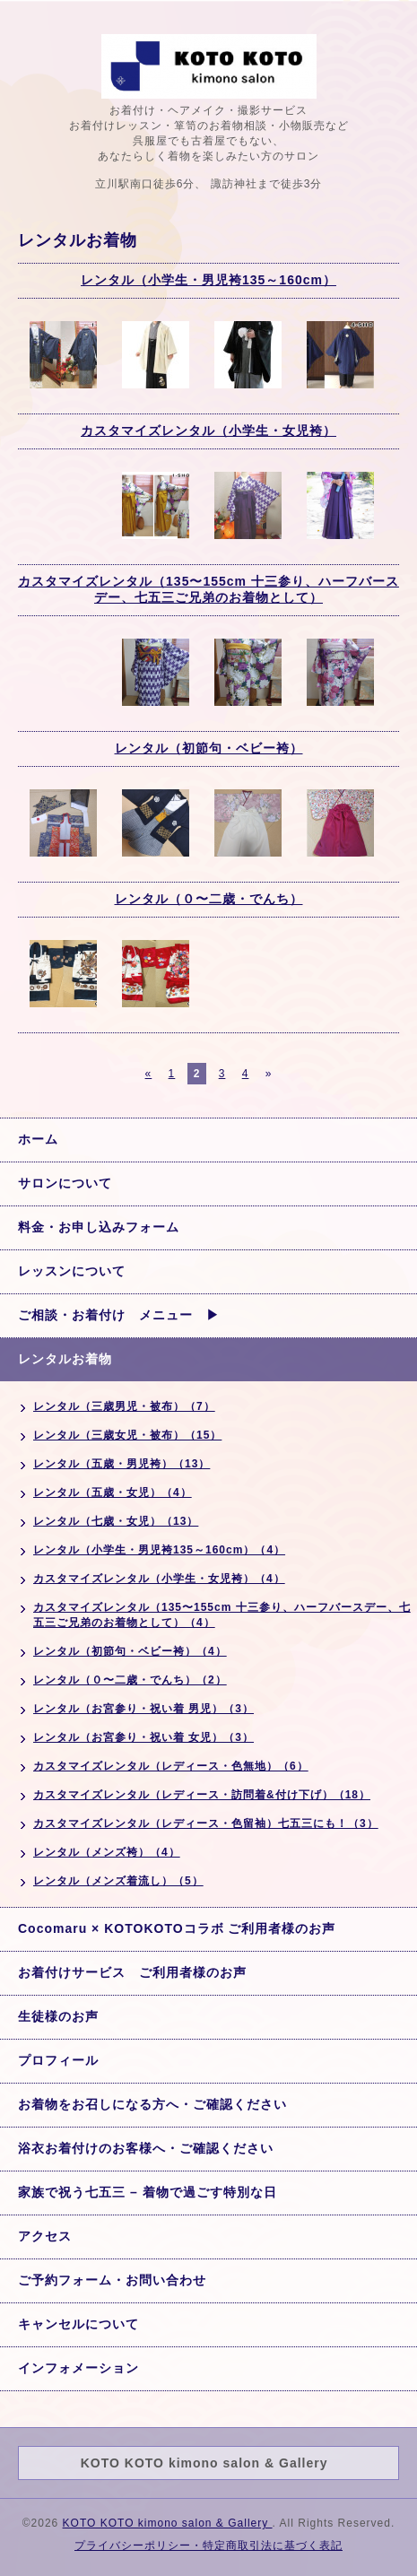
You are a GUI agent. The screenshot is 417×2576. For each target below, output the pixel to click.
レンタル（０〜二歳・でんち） (209, 899)
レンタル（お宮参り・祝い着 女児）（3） (143, 1737)
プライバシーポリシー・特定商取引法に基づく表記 (208, 2545)
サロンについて (65, 1183)
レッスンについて (72, 1271)
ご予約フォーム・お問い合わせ (112, 2280)
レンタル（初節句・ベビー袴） (209, 748)
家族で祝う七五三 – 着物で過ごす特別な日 (147, 2192)
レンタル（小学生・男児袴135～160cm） (208, 280)
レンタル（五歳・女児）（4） (112, 1492)
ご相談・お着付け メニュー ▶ (119, 1315)
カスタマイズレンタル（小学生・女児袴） (208, 430)
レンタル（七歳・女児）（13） (115, 1521)
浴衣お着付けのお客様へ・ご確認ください (146, 2148)
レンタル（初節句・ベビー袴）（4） (130, 1651)
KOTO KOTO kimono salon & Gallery (168, 2523)
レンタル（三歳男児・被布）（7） (124, 1406)
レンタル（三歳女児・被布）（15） (127, 1435)
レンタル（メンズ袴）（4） (106, 1852)
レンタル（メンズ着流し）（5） (118, 1881)
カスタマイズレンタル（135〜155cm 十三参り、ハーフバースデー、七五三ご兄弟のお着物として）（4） (222, 1615)
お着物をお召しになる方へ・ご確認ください (152, 2104)
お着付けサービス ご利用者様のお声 (132, 1972)
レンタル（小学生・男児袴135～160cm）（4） (159, 1550)
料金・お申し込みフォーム (98, 1227)
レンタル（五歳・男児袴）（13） (121, 1464)
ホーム (38, 1139)
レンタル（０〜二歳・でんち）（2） (130, 1680)
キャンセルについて (78, 2324)
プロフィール (58, 2060)
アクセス (45, 2236)
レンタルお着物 (65, 1359)
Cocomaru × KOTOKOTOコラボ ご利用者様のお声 (176, 1928)
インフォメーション (78, 2368)
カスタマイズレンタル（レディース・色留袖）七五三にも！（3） (205, 1823)
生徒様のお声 (58, 2016)
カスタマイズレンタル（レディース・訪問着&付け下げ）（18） (201, 1794)
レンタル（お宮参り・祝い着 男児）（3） (143, 1708)
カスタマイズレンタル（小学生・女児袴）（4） (159, 1578)
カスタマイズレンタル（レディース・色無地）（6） (170, 1766)
